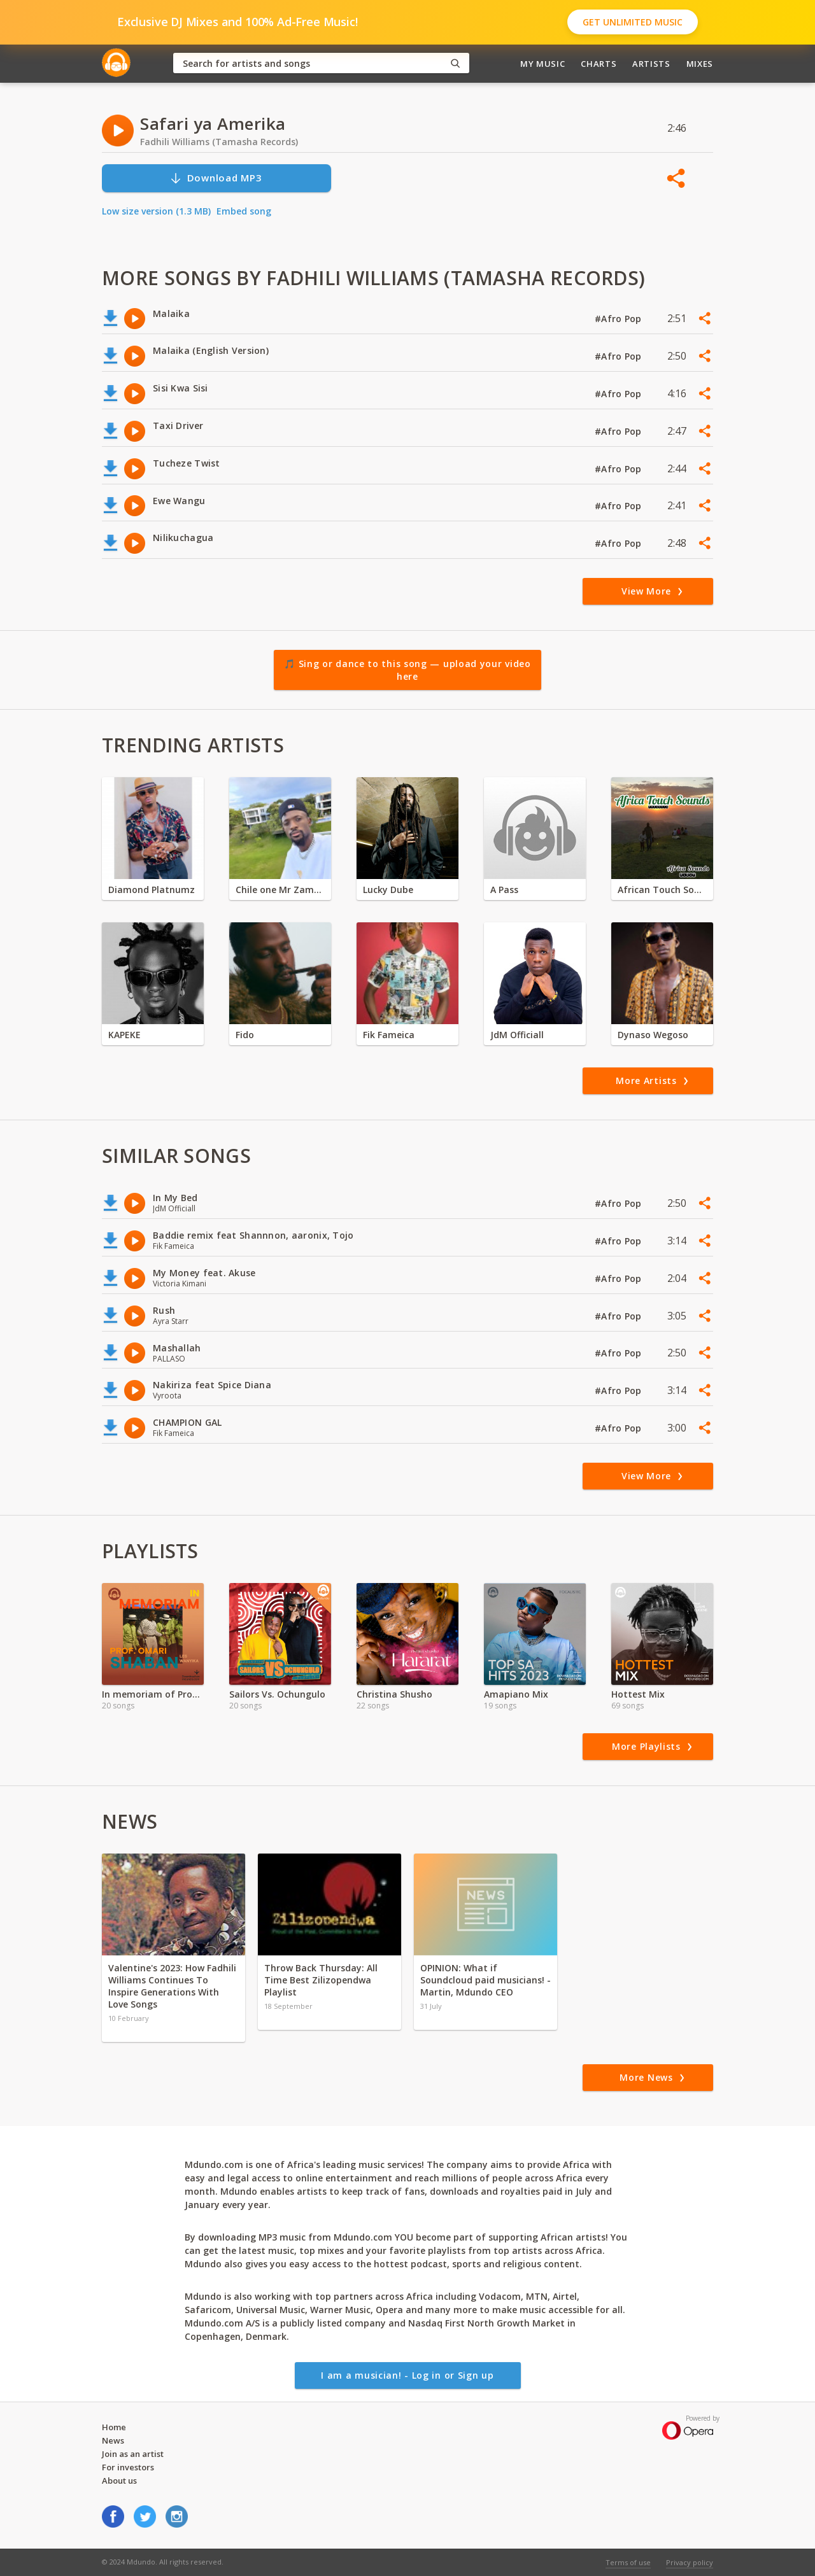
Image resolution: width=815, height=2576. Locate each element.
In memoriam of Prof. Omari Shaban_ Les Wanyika (153, 1694)
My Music (542, 63)
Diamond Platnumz (151, 889)
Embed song (243, 211)
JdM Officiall (517, 1035)
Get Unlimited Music (633, 22)
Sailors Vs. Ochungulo (277, 1694)
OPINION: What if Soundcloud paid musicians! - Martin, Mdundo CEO (485, 1980)
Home (114, 2427)
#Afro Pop (619, 319)
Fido (245, 1035)
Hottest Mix (638, 1694)
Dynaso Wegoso (653, 1035)
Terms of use (628, 2562)
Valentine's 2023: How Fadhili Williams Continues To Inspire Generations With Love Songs (172, 1986)
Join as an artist (133, 2454)
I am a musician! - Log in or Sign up (407, 2375)
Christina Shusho (394, 1694)
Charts (598, 63)
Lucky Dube (388, 889)
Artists (651, 63)
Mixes (699, 63)
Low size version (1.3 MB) (156, 211)
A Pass (504, 889)
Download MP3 (215, 178)
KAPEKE (124, 1035)
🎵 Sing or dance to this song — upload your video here (407, 670)
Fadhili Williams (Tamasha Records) (219, 142)
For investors (128, 2467)
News (113, 2440)
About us (119, 2480)
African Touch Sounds (662, 889)
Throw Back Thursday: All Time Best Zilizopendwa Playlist (321, 1980)
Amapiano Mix (516, 1694)
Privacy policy (689, 2562)
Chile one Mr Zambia (280, 889)
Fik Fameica (389, 1035)
